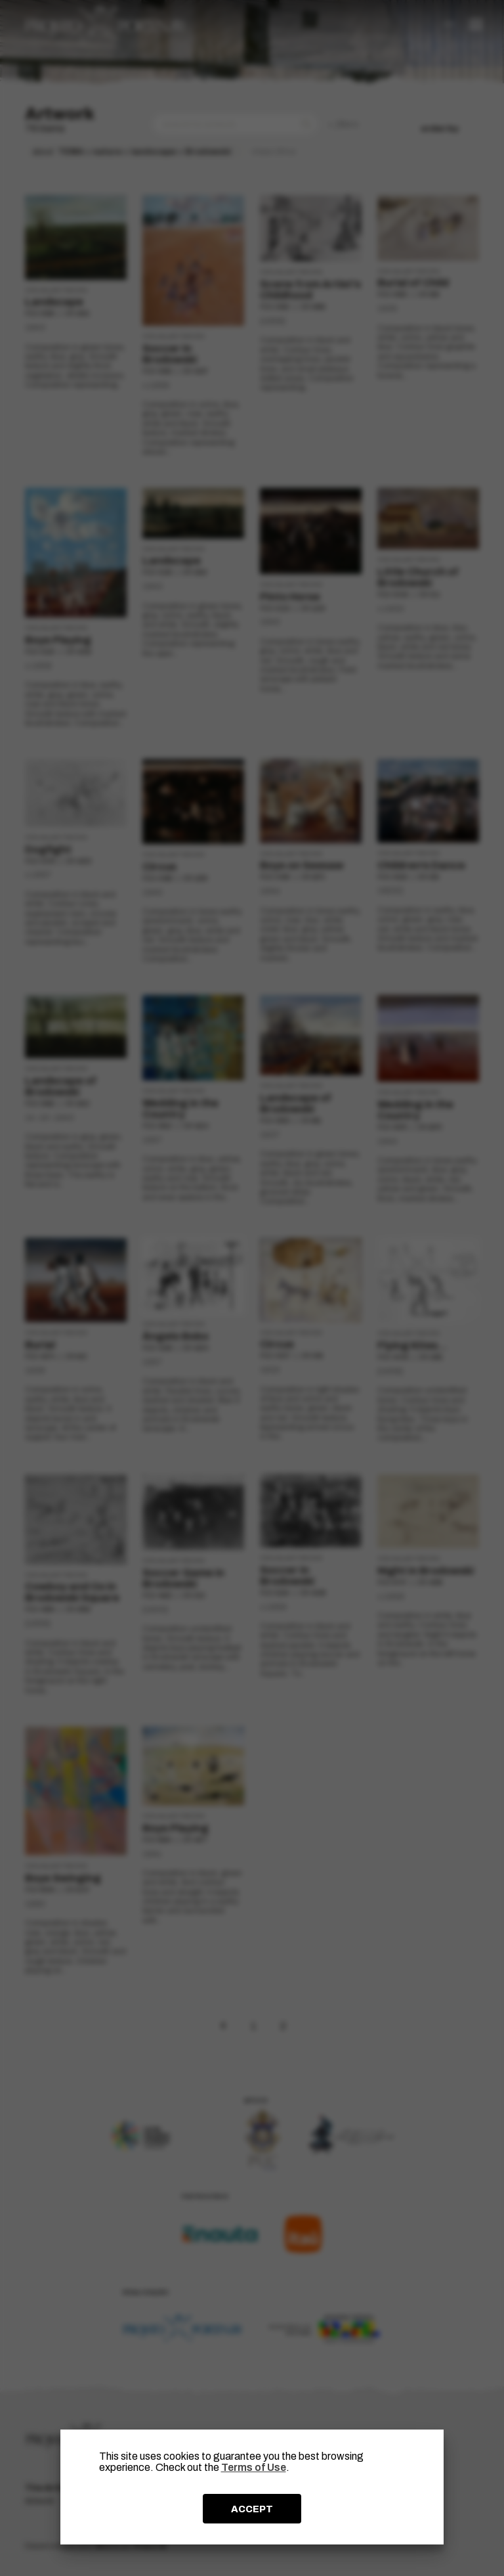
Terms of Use (253, 2467)
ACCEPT (252, 2509)
